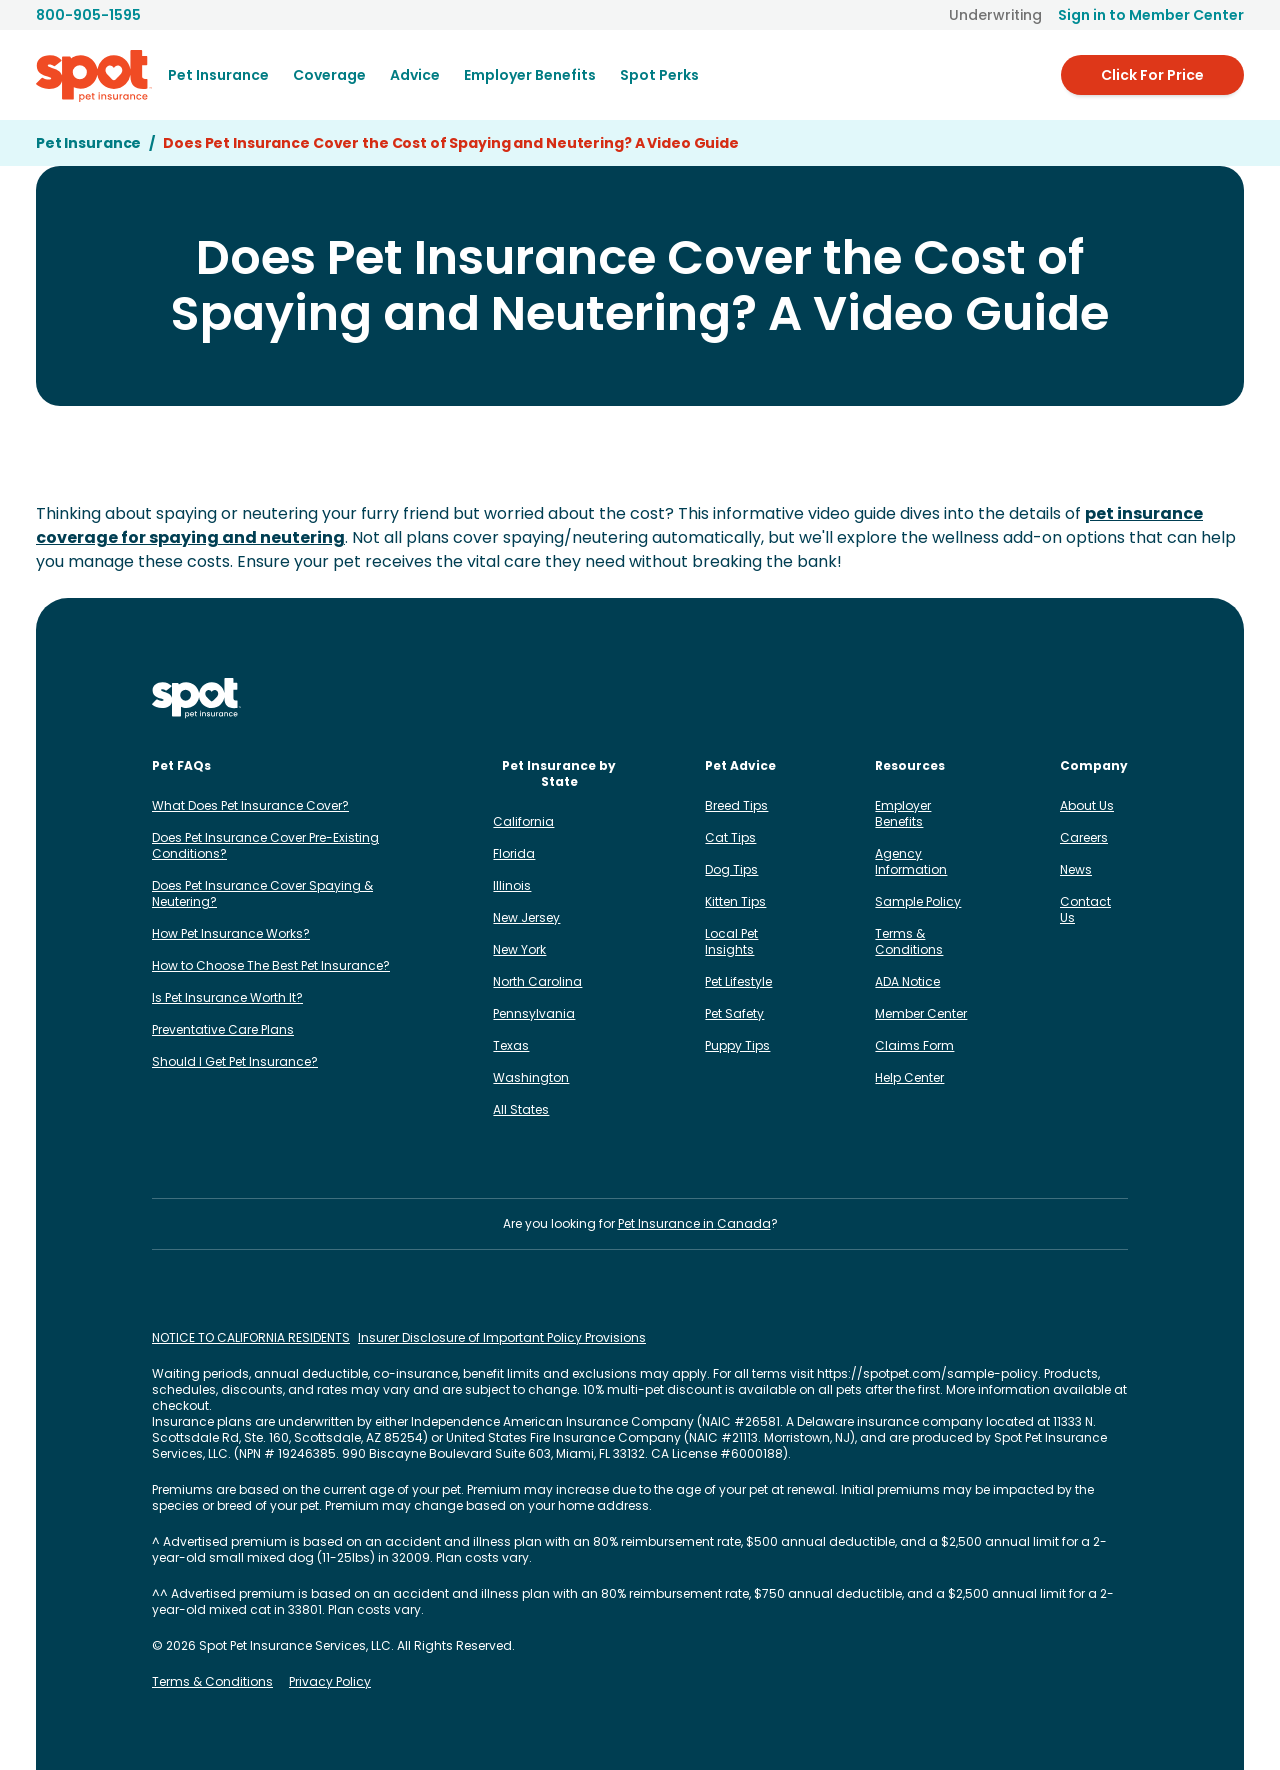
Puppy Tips (737, 1045)
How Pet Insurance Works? (231, 933)
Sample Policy (918, 901)
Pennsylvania (534, 1013)
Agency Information (911, 861)
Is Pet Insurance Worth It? (227, 997)
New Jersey (526, 917)
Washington (531, 1077)
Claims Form (914, 1045)
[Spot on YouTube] (1116, 698)
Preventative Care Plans (223, 1029)
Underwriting (995, 15)
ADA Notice (907, 981)
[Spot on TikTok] (1020, 698)
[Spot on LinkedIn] (988, 698)
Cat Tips (730, 837)
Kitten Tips (735, 901)
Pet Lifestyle (738, 981)
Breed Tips (736, 805)
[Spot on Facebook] (956, 698)
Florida (514, 853)
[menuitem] (218, 75)
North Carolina (537, 981)
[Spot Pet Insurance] (196, 698)
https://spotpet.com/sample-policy (927, 1373)
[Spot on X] (1052, 698)
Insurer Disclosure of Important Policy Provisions (502, 1338)
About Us (1087, 805)
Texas (511, 1045)
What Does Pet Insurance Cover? (250, 805)
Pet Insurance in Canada (694, 1223)
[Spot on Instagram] (924, 698)
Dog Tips (731, 869)
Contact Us (1085, 909)
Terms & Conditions (909, 941)
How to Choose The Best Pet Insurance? (271, 965)
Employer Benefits (903, 813)
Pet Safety (734, 1013)
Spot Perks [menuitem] (659, 75)
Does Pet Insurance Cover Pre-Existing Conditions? (265, 845)
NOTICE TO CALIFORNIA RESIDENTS (251, 1338)
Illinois (512, 885)
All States (521, 1109)
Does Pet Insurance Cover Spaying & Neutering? (262, 893)
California (523, 821)
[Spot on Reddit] (1084, 698)
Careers (1084, 837)
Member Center (921, 1013)
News (1076, 869)
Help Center (909, 1077)
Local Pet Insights (731, 941)
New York (519, 949)
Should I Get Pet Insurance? (235, 1061)
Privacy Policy (330, 1682)
